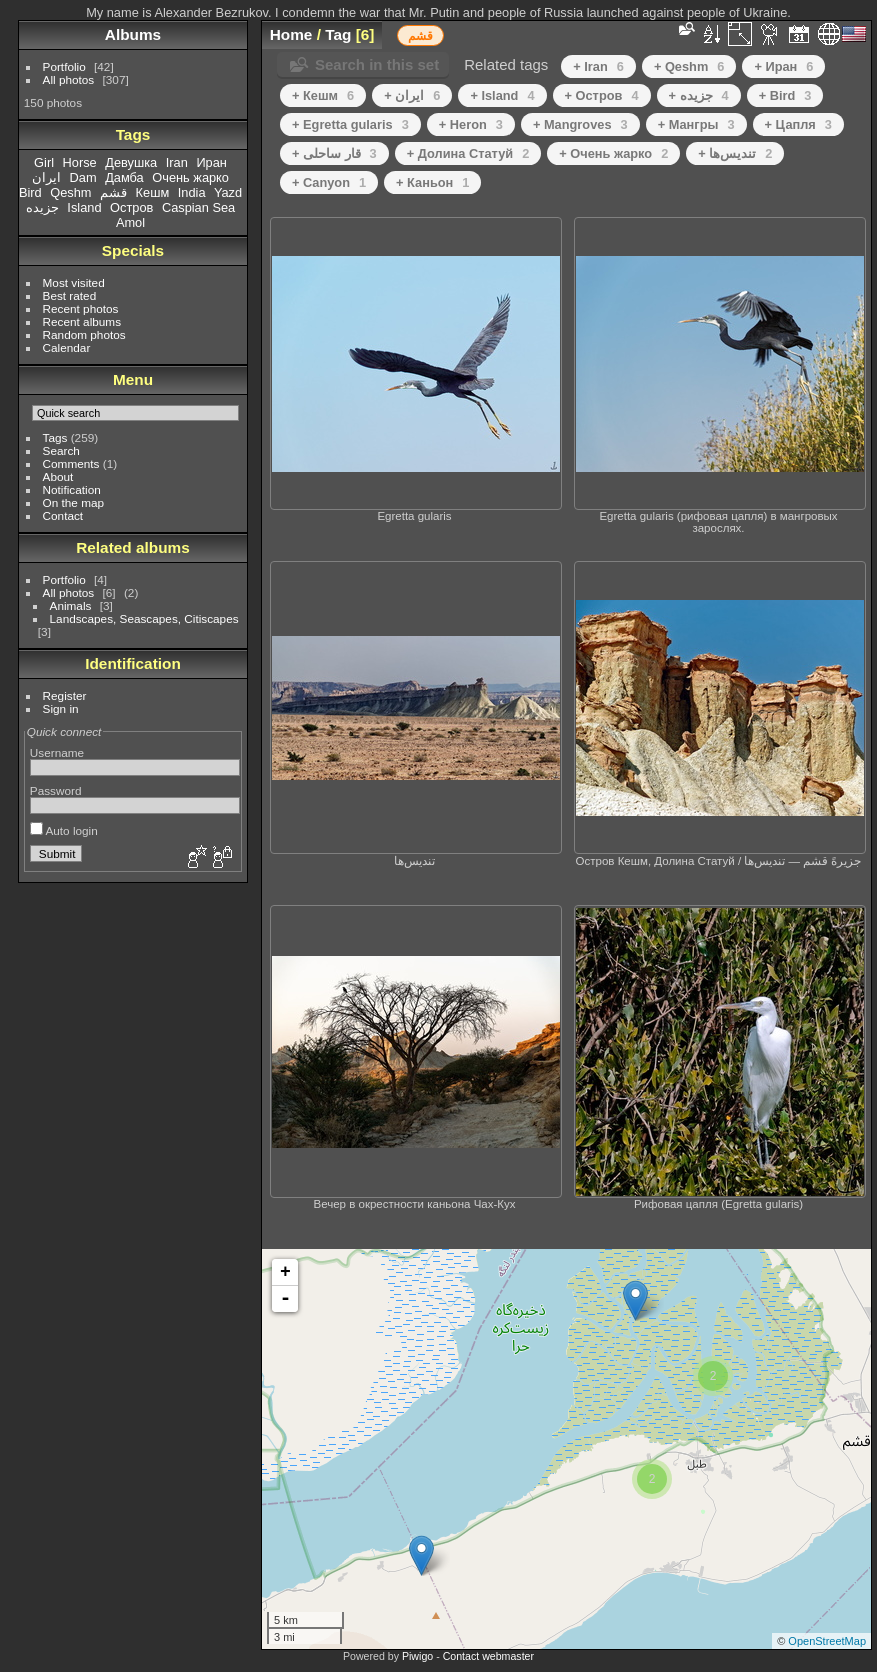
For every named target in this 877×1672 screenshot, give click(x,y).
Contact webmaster (488, 1656)
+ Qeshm (689, 66)
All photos (69, 79)
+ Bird (785, 95)
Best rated (70, 295)
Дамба (124, 177)
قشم (113, 192)
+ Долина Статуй (468, 153)
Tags (55, 437)
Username (57, 752)
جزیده (42, 207)
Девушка (131, 162)
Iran (177, 162)
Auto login (64, 830)
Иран (211, 162)
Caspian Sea (198, 207)
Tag (338, 34)
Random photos (84, 334)
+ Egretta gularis (350, 124)
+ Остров (602, 95)
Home (291, 34)
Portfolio (64, 66)
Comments (71, 463)
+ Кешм (323, 95)
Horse (80, 162)
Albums (133, 34)
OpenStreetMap (827, 1641)
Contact (63, 515)
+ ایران (412, 95)
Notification (72, 489)
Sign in (61, 708)
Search (61, 450)
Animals (71, 605)
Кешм (153, 192)
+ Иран (783, 66)
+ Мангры (696, 124)
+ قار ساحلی (334, 153)
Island (84, 207)
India (192, 192)
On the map (73, 502)
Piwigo (417, 1656)
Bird (30, 192)
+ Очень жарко (613, 153)
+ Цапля (798, 124)
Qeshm (70, 192)
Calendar (67, 347)
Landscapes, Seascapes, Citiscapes (144, 618)
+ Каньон (432, 182)
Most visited (74, 282)
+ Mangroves (580, 124)
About (58, 476)
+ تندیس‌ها (735, 153)
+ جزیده (699, 95)
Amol (130, 222)
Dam (83, 177)
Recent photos (81, 308)
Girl (44, 162)
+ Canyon (329, 182)
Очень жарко (190, 177)
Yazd (228, 192)
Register (65, 695)
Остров (131, 207)
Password (56, 790)
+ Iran (598, 66)
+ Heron (471, 124)
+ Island (502, 95)
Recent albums (82, 321)
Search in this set (377, 64)
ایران (46, 177)
